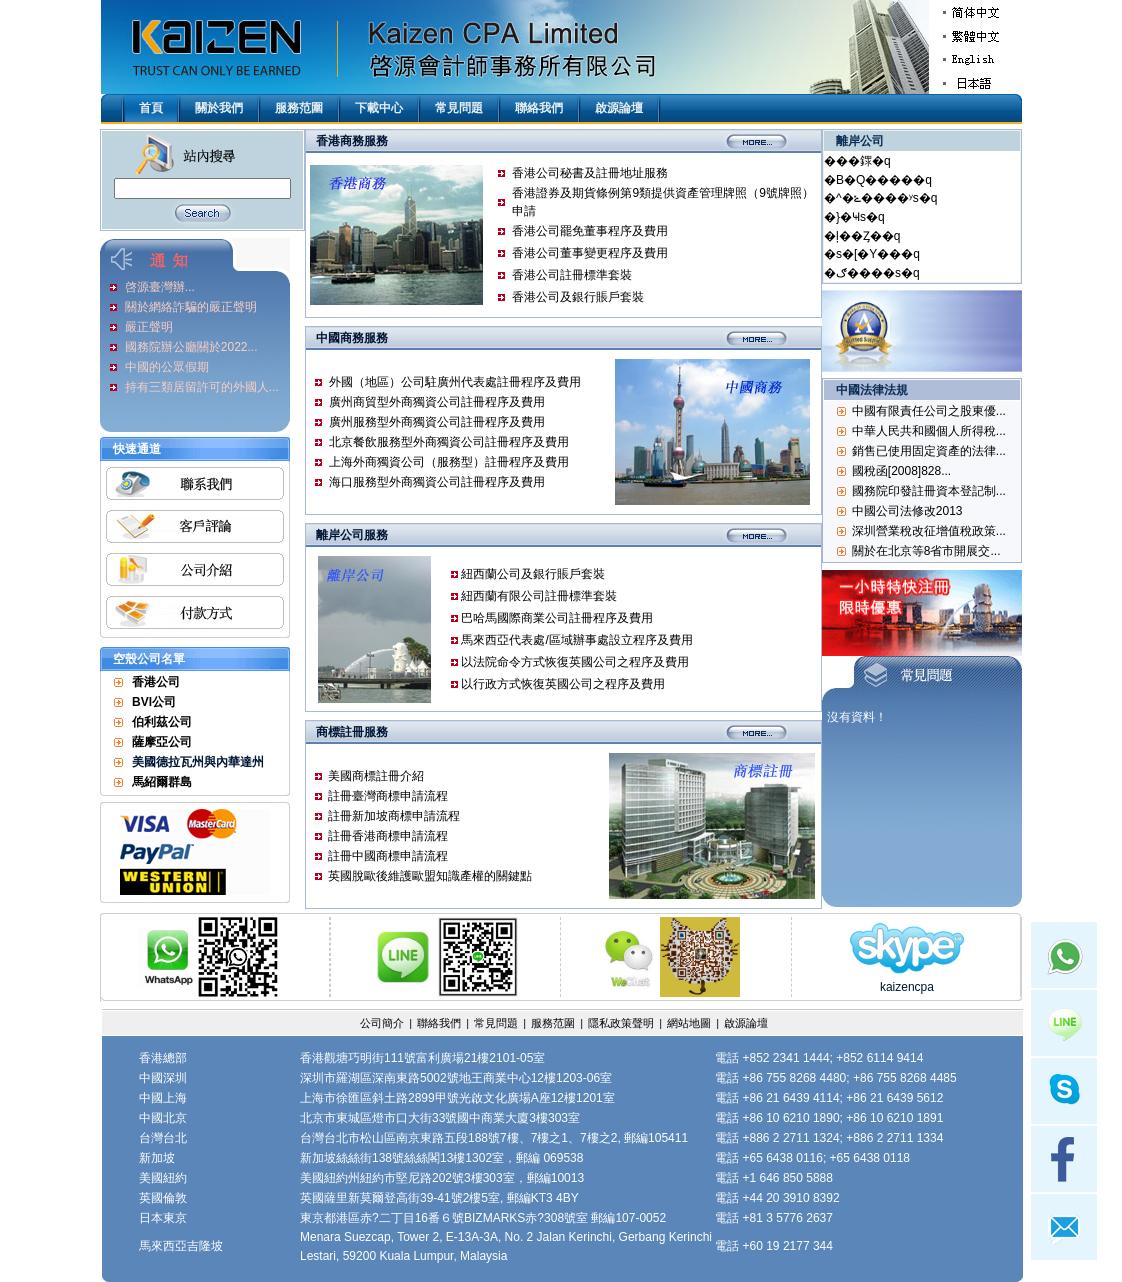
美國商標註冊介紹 (376, 776)
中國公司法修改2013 (907, 511)
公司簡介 (382, 1023)
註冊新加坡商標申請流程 (394, 816)
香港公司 (156, 682)
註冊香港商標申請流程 (388, 836)
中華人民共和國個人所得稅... (929, 431)
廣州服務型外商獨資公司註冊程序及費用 (437, 422)
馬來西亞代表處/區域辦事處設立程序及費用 (576, 640)
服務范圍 (299, 108)
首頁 (151, 108)
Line (1064, 1023)
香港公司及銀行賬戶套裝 (578, 297)
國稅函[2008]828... (901, 471)
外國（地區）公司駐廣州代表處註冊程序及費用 (455, 382)
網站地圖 (689, 1023)
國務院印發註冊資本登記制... (929, 491)
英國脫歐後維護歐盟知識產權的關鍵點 (430, 876)
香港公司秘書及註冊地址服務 (590, 173)
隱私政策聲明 (621, 1023)
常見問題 (459, 108)
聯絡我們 (539, 108)
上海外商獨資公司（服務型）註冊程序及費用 (449, 462)
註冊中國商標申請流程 (388, 856)
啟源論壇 (619, 108)
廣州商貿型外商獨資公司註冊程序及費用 (437, 402)
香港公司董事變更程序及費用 (590, 253)
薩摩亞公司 (162, 742)
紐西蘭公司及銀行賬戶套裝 (533, 574)
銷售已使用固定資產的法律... (929, 451)
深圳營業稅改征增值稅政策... (929, 531)
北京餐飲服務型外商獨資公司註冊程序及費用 (449, 442)
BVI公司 (154, 702)
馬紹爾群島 (162, 782)
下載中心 (379, 108)
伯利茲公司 (162, 722)
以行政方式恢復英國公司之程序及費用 (563, 684)
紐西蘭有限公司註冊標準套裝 (539, 596)
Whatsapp (1064, 955)
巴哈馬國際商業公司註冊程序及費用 (557, 618)
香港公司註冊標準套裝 (572, 275)
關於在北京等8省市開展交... (926, 551)
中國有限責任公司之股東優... (929, 411)
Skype (1064, 1091)
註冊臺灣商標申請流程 (388, 796)
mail (1064, 1227)
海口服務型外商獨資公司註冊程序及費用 (437, 482)
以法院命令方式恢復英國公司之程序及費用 (575, 662)
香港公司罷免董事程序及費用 (590, 231)
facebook (1064, 1159)
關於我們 (219, 108)
